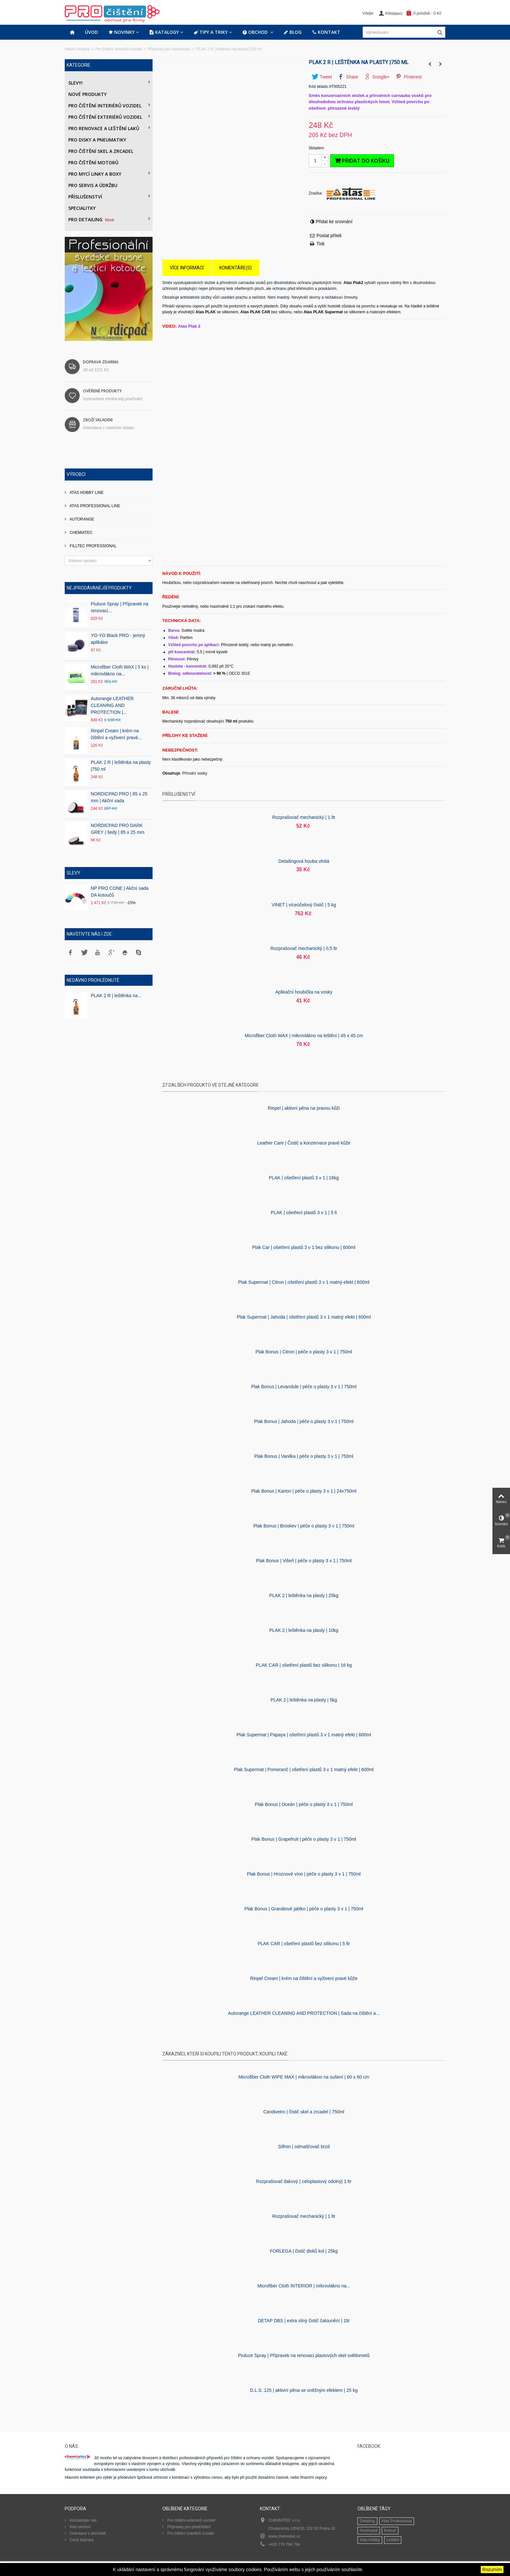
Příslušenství (85, 197)
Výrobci (76, 474)
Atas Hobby (370, 2540)
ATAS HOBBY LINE (86, 492)
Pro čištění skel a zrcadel (100, 151)
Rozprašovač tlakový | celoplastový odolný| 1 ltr (303, 2181)
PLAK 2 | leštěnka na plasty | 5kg (304, 1699)
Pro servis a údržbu (92, 185)
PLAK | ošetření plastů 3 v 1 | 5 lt (304, 1212)
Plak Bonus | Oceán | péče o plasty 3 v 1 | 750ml (304, 1804)
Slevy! (75, 83)
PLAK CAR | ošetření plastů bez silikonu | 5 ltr (304, 1943)
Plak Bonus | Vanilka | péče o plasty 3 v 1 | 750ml (303, 1456)
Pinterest (409, 76)
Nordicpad (369, 2530)
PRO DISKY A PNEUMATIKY (97, 140)
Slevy (73, 872)
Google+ (376, 76)
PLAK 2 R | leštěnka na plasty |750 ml (121, 766)
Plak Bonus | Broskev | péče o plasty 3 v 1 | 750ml (303, 1525)
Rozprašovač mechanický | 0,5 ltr (303, 948)
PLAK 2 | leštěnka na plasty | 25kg (304, 1595)
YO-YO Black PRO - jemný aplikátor (118, 639)
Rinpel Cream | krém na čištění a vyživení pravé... (116, 734)
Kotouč (390, 2530)
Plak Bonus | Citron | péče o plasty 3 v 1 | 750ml (304, 1351)
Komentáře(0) (235, 267)
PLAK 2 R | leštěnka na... (116, 995)
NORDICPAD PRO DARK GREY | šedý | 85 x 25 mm (117, 829)
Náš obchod (79, 2527)
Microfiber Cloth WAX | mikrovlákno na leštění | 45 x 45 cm (304, 1035)
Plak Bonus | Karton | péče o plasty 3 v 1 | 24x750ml (303, 1491)
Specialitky (82, 208)
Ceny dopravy (81, 2540)
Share (348, 76)
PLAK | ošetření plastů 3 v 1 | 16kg (304, 1177)
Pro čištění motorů (93, 162)
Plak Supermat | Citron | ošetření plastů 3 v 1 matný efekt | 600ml (303, 1282)
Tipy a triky (211, 32)
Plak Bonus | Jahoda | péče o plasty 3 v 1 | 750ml (304, 1421)
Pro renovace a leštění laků (103, 128)
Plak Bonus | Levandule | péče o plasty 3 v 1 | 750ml (303, 1386)
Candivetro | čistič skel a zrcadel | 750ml (303, 2111)
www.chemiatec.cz (284, 2536)
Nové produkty (87, 94)
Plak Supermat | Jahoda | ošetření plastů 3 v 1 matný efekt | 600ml (304, 1317)
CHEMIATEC (80, 532)
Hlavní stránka (77, 49)
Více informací (187, 267)
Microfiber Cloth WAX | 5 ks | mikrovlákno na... (120, 670)
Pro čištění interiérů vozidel (118, 49)
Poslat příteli (329, 235)
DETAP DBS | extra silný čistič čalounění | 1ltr (304, 2320)
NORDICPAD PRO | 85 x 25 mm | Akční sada (119, 797)
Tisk (320, 243)
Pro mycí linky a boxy (94, 174)
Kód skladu (318, 86)
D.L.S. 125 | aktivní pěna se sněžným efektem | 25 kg (304, 2390)
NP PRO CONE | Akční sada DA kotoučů (119, 892)
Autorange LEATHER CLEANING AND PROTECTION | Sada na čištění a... (304, 2013)
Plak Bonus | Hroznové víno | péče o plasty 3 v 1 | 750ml (304, 1874)
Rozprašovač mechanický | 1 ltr (303, 817)
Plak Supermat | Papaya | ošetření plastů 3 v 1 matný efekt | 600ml (303, 1734)
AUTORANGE (81, 519)
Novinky (121, 32)
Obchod (255, 32)
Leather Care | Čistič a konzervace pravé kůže (304, 1143)
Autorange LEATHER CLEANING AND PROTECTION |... (112, 705)
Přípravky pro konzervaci (169, 49)
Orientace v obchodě (87, 2533)
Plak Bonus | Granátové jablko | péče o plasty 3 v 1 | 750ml (303, 1908)
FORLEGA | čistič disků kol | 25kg (304, 2251)
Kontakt (326, 32)
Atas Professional (397, 2521)
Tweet (322, 76)
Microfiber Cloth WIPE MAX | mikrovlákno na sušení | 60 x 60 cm (303, 2077)
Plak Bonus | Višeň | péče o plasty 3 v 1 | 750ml (304, 1560)
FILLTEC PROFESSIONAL (92, 546)
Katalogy (164, 32)
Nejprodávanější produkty (99, 587)
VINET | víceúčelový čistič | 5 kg (304, 904)
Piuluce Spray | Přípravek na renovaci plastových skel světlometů (303, 2355)
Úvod (91, 32)
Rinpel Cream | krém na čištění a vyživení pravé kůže (303, 1978)
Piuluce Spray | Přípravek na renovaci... (119, 607)
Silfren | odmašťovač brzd (304, 2146)
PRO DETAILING (91, 219)
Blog (293, 32)
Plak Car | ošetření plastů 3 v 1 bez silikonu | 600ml (303, 1247)
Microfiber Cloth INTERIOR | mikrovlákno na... (303, 2285)
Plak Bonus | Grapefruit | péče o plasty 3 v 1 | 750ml (303, 1839)
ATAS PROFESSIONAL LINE (94, 506)
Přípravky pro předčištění (188, 2527)
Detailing (367, 2521)
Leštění (392, 2540)
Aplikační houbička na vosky (303, 992)
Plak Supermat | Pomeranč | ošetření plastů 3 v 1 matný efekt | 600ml (304, 1769)
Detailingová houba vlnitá (303, 861)
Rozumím (492, 2569)
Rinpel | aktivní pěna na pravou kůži (304, 1108)
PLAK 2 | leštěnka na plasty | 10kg (304, 1630)
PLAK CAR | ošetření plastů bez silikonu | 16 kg (304, 1665)
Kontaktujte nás (83, 2520)
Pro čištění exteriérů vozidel (105, 117)
